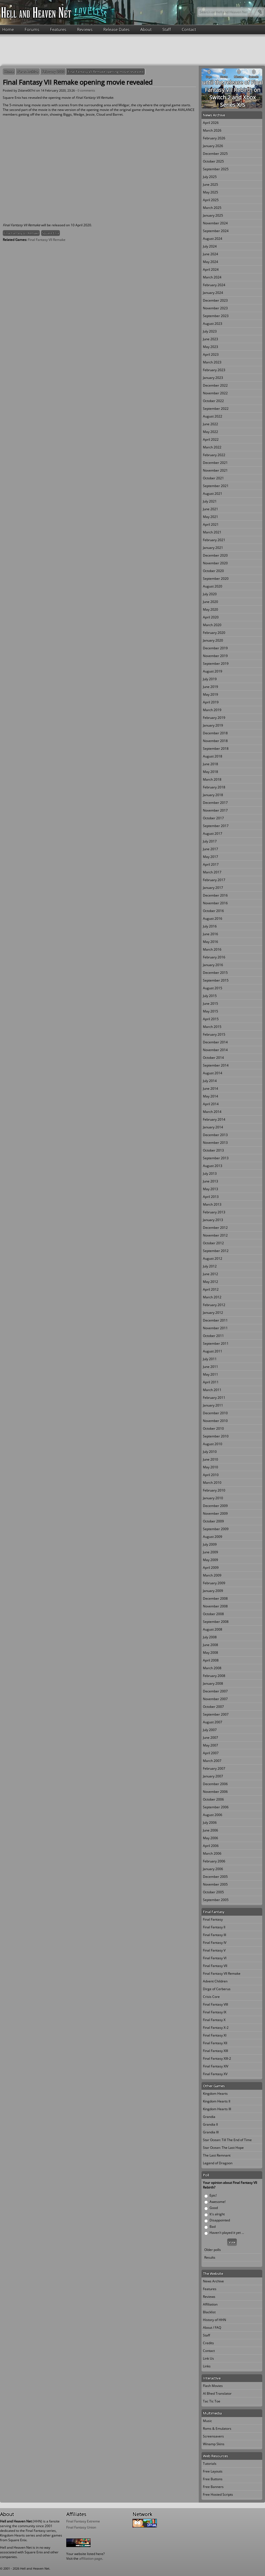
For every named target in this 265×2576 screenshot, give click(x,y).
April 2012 (211, 1289)
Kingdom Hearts (215, 2093)
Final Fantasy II (214, 1927)
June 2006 (210, 1830)
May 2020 (210, 609)
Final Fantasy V (214, 1950)
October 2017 (213, 818)
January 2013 (213, 1219)
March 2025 (212, 207)
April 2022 (211, 439)
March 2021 (212, 532)
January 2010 (213, 1498)
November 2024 (215, 223)
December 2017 (215, 802)
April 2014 (211, 1104)
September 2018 (216, 748)
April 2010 (211, 1474)
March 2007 (212, 1760)
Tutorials (209, 2463)
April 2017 (211, 864)
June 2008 (210, 1644)
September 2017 (216, 825)
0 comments (86, 90)
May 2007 (210, 1745)
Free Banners (213, 2486)
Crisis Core (211, 1996)
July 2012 (210, 1266)
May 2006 (210, 1838)
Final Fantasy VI (214, 1958)
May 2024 (210, 261)
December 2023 (215, 300)
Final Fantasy (213, 1919)
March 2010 (212, 1482)
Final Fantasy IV (214, 1942)
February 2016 (214, 957)
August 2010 (212, 1444)
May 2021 (210, 516)
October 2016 (213, 910)
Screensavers (213, 2436)
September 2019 (216, 663)
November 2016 (215, 903)
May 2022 (210, 431)
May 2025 (210, 192)
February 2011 (214, 1397)
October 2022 (213, 400)
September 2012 (216, 1250)
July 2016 (210, 926)
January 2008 (213, 1683)
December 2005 (215, 1876)
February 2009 (214, 1583)
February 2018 (214, 787)
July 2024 (210, 246)
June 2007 (210, 1737)
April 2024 (211, 269)
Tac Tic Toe (211, 2401)
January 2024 (213, 292)
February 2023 (214, 370)
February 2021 (214, 540)
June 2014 (210, 1088)
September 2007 (216, 1714)
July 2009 (210, 1544)
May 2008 (210, 1652)
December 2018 (215, 733)
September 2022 (216, 408)
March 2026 (212, 130)
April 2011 (211, 1382)
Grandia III (211, 2132)
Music (207, 2420)
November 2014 (215, 1050)
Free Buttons (212, 2479)
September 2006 (216, 1807)
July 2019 (210, 679)
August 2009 (212, 1536)
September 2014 (216, 1065)
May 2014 (210, 1096)
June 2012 (210, 1274)
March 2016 (212, 949)
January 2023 (213, 377)
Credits (208, 2343)
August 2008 (212, 1629)
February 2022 (214, 455)
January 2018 (213, 795)
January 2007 (213, 1776)
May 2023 (210, 346)
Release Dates (116, 29)
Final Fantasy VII (215, 1965)
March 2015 (212, 1026)
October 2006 (213, 1799)
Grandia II (210, 2124)
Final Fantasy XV (215, 2074)
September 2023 (216, 315)
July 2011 (210, 1359)
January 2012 (213, 1312)
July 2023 (210, 331)
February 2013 (214, 1212)
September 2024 (216, 230)
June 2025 (210, 184)
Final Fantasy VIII (215, 2004)
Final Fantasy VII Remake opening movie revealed (105, 71)
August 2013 (212, 1165)
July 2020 (210, 594)
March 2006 (212, 1853)
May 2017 (210, 856)
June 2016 (210, 934)
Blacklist (209, 2312)
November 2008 (215, 1606)
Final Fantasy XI (214, 2035)
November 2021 (215, 470)
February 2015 (214, 1034)
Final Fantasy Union (81, 2527)
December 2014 (215, 1042)
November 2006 (215, 1791)
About (146, 29)
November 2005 (215, 1884)
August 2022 (212, 416)
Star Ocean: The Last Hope (223, 2147)
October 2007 (213, 1706)
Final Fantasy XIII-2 (217, 2058)
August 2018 (212, 756)
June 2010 (210, 1459)
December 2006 (215, 1784)
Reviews (84, 29)
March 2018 (212, 779)
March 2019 (212, 710)
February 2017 (214, 880)
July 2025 (210, 176)
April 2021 (211, 524)
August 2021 (212, 493)
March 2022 (212, 447)
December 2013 (215, 1135)
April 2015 (211, 1019)
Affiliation (210, 2304)
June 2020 (210, 601)
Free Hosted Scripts (218, 2494)
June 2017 (210, 849)
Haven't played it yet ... (227, 2232)
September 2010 (216, 1436)
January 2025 (213, 215)
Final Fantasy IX (214, 2012)
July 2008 (210, 1637)
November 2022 (215, 393)
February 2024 (214, 285)
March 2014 (212, 1111)
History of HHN (214, 2319)
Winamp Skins (213, 2444)
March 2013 (212, 1204)
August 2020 (212, 586)
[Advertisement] (132, 49)
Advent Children (215, 1981)
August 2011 (212, 1351)
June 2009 (210, 1552)
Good (214, 2207)
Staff (166, 29)
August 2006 (212, 1814)
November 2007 (215, 1699)
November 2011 (215, 1328)
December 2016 (215, 895)
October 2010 (213, 1428)
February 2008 (214, 1675)
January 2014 (213, 1127)
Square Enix (50, 233)
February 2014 (214, 1119)
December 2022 (215, 385)
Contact (189, 29)
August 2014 (212, 1073)
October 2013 (213, 1150)
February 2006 (214, 1861)
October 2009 (213, 1521)
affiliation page (90, 2558)
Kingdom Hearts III (217, 2109)
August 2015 (212, 988)
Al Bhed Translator (217, 2393)
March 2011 (212, 1389)
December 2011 (215, 1320)
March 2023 (212, 362)
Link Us (208, 2358)
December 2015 (215, 972)
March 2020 (212, 625)
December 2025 (215, 153)
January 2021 (213, 547)
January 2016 (213, 965)
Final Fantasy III (214, 1934)
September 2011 (216, 1343)
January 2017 (213, 887)
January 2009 (213, 1590)
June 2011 (210, 1366)
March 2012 (212, 1297)
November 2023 (215, 308)
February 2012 (214, 1304)
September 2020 (216, 578)
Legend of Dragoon (217, 2163)
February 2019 (214, 717)
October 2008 (213, 1614)
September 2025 (216, 169)
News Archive (27, 71)
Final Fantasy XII (215, 2043)
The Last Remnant (216, 2155)
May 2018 (210, 771)
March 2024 (212, 277)
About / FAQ (212, 2327)
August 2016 (212, 918)
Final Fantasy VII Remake (21, 233)
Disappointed (220, 2220)
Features (58, 29)
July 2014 (210, 1080)
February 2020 (53, 71)
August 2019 (212, 671)
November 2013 (215, 1142)
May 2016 (210, 941)
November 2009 (215, 1513)
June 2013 (210, 1181)
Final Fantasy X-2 (216, 2027)
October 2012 (213, 1243)
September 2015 (216, 980)
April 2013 (211, 1196)
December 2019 (215, 648)
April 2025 (211, 200)
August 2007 (212, 1722)
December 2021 (215, 462)
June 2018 (210, 764)
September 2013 (216, 1158)
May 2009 (210, 1559)
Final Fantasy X (214, 2019)
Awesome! (218, 2201)
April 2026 (211, 122)
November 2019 (215, 655)
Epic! (213, 2195)
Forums (32, 29)
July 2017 (210, 841)
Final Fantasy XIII (215, 2050)
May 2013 (210, 1189)
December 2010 (215, 1413)
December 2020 (215, 555)
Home (8, 29)
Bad (213, 2226)
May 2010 (210, 1467)
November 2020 (215, 563)
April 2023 (211, 354)
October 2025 (213, 161)
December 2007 (215, 1691)
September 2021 (216, 485)
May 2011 (210, 1374)
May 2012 (210, 1281)
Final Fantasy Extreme (83, 2521)
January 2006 (213, 1869)
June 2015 (210, 1003)
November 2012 (215, 1235)
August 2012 (212, 1258)
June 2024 (210, 254)
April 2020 (211, 617)
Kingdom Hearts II (216, 2101)
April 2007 (211, 1753)
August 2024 (212, 238)
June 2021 (210, 509)
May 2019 (210, 694)
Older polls (212, 2249)
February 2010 (214, 1490)
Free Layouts (212, 2471)
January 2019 (213, 725)
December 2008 (215, 1598)
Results (209, 2257)
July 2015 (210, 995)
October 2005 (213, 1892)
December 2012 (215, 1227)
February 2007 (214, 1768)
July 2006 (210, 1822)
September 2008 (216, 1621)
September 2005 (216, 1899)
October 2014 (213, 1057)
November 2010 (215, 1420)
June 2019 (210, 686)
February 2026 (214, 138)
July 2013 (210, 1173)
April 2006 (211, 1845)
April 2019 (211, 702)
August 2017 (212, 833)
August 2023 (212, 323)
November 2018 (215, 740)
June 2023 (210, 339)
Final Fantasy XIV (215, 2066)
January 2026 (213, 145)
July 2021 (210, 501)
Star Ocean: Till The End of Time (227, 2140)
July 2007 (210, 1729)
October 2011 (213, 1335)
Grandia (209, 2116)
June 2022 (210, 424)
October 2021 (213, 478)
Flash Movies (213, 2385)
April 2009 (211, 1567)
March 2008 (212, 1668)
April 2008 (211, 1660)
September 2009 (216, 1529)
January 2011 (213, 1405)
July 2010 (210, 1451)
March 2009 (212, 1575)
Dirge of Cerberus (216, 1989)
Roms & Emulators (217, 2428)
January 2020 (213, 640)
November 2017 (215, 810)
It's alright (217, 2214)
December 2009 (215, 1505)
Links (207, 2366)
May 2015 (210, 1011)
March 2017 (212, 872)
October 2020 (213, 570)
